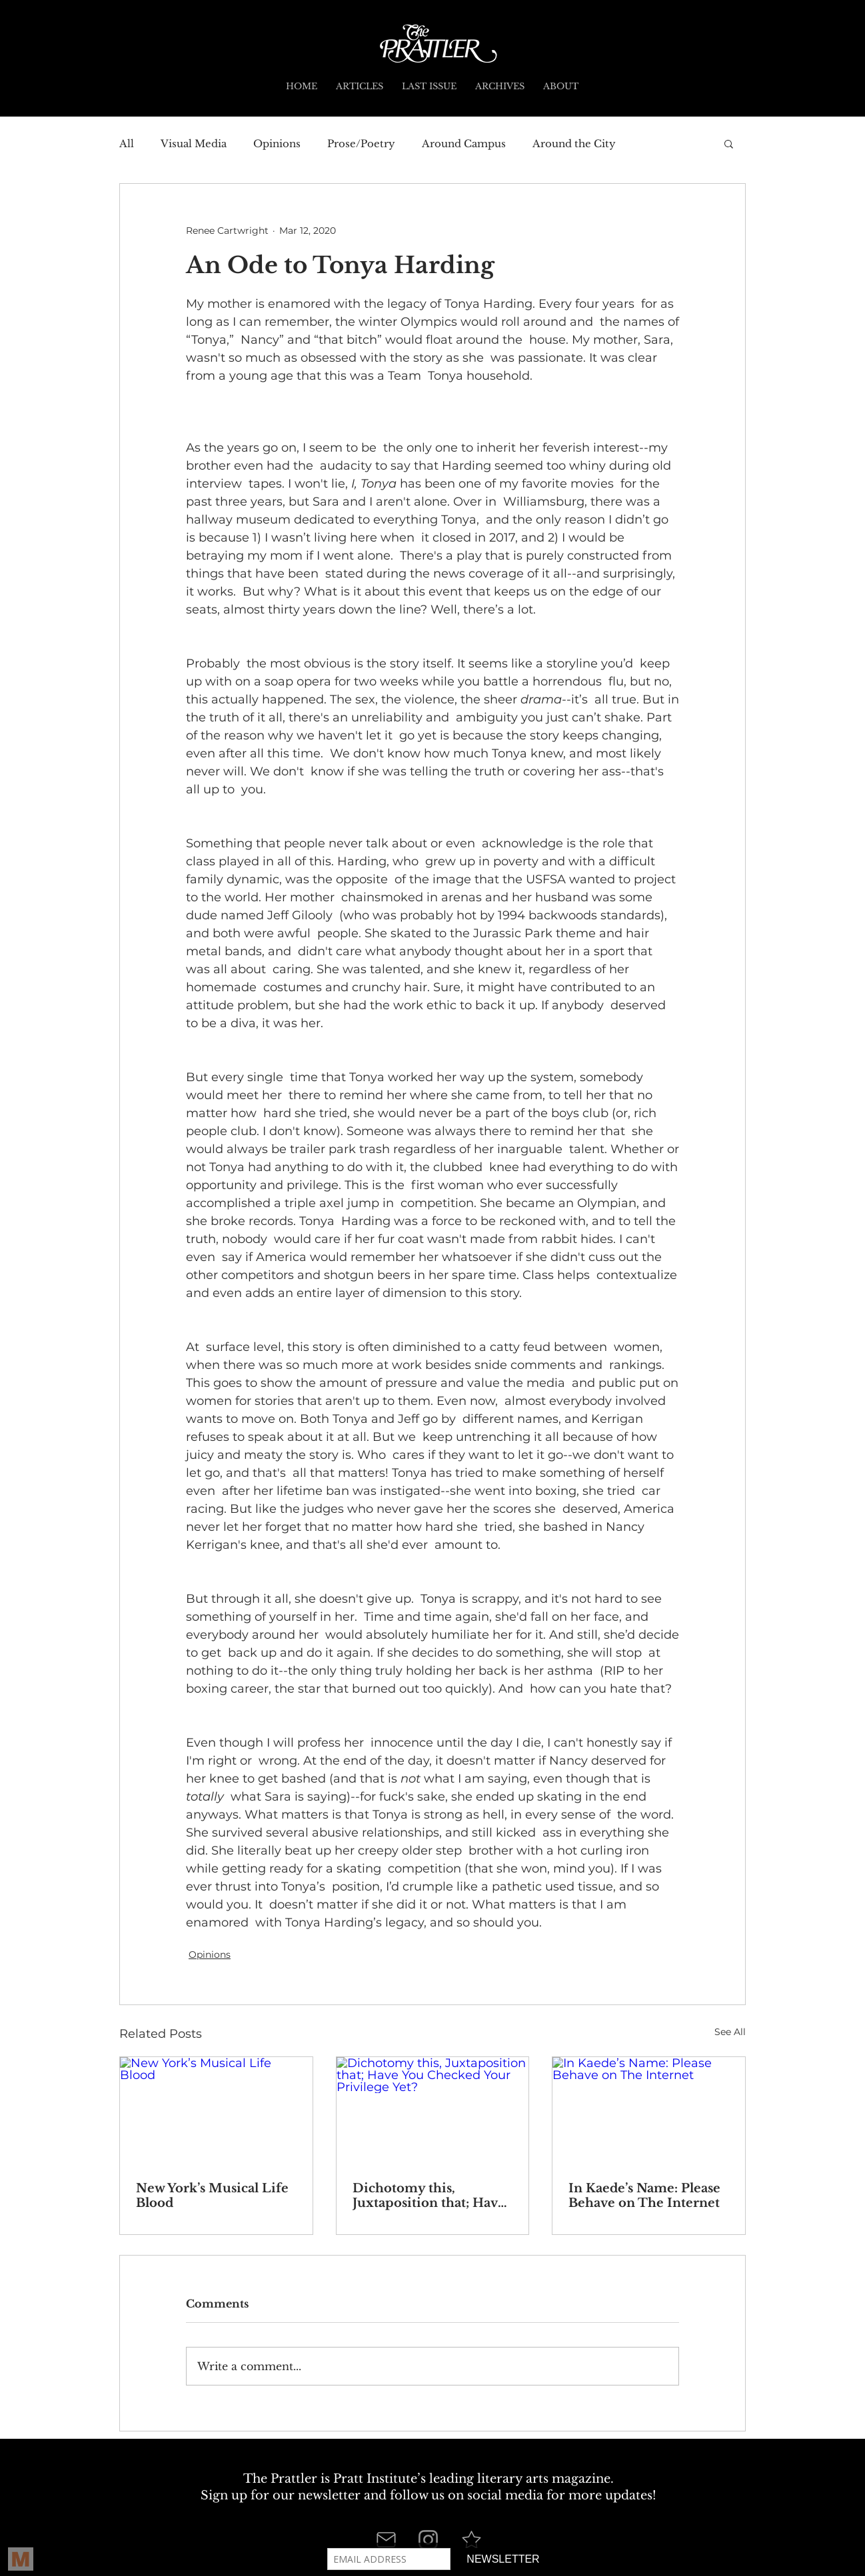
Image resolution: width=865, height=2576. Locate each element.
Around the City (574, 143)
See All (730, 2032)
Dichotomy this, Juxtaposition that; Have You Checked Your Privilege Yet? (429, 2195)
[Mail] (386, 2539)
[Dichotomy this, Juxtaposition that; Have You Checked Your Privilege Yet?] (433, 2111)
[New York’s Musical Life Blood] (216, 2111)
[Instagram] (428, 2540)
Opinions (277, 143)
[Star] (471, 2539)
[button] (728, 143)
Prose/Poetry (361, 143)
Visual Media (194, 143)
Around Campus (464, 143)
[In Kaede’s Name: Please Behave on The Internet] (648, 2111)
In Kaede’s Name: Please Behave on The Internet (644, 2195)
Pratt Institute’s (379, 2478)
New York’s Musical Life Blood (212, 2195)
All (126, 143)
